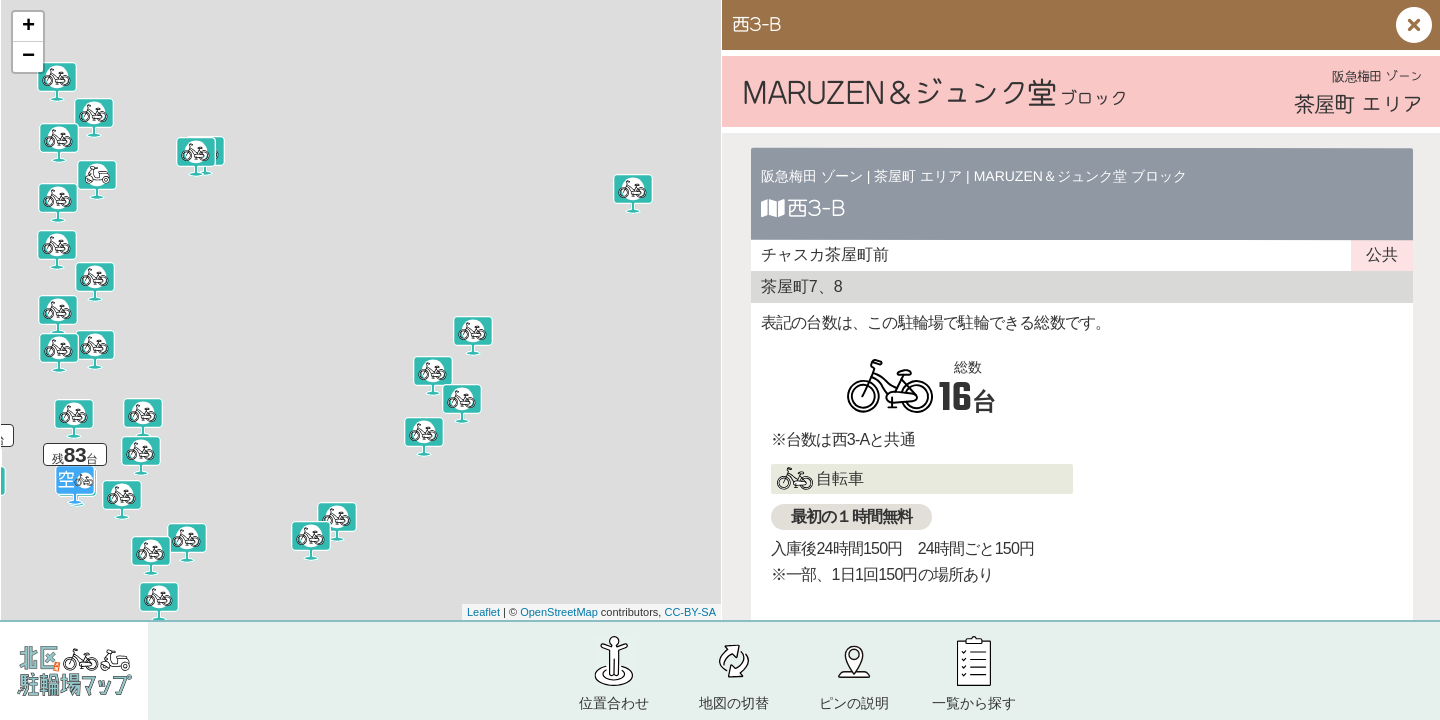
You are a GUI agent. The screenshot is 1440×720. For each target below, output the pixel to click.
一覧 (974, 703)
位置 (614, 703)
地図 (734, 703)
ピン (854, 703)
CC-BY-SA (690, 612)
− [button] (28, 57)
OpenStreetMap (559, 612)
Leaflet (483, 612)
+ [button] (28, 27)
